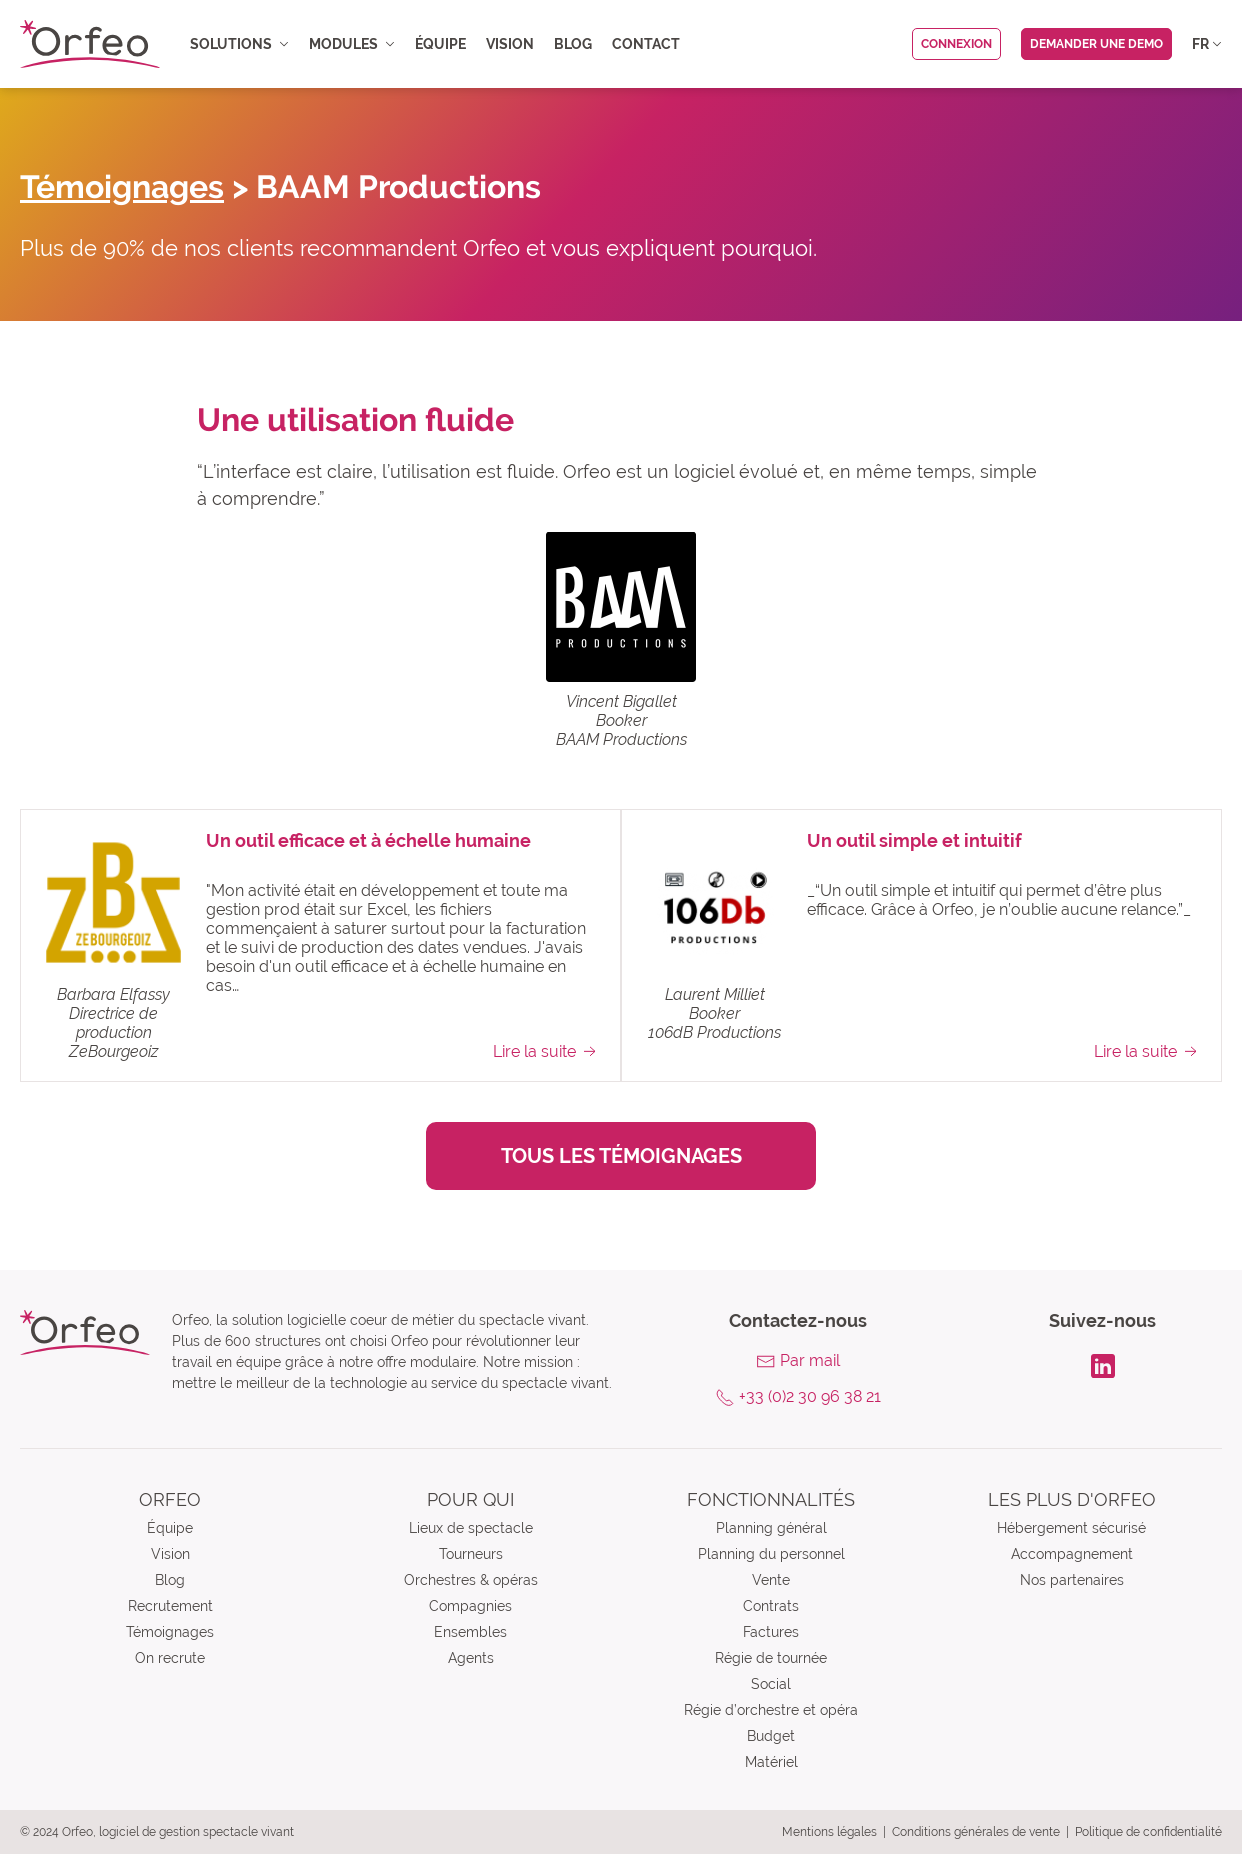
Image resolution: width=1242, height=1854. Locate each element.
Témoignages (122, 186)
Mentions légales (829, 1832)
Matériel (771, 1762)
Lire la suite (546, 1051)
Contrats (771, 1606)
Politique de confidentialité (1148, 1832)
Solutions (239, 44)
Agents (471, 1658)
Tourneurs (471, 1554)
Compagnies (470, 1606)
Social (771, 1684)
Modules (352, 44)
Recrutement (170, 1606)
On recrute (170, 1658)
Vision (510, 44)
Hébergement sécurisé (1071, 1528)
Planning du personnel (771, 1554)
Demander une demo (1096, 44)
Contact (646, 44)
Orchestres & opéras (471, 1580)
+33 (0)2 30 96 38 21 (810, 1396)
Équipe (440, 44)
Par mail (810, 1360)
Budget (771, 1736)
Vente (771, 1580)
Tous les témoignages (621, 1156)
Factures (771, 1632)
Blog (573, 44)
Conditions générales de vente (976, 1832)
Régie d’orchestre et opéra (771, 1710)
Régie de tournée (771, 1658)
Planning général (771, 1528)
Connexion (956, 44)
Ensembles (470, 1632)
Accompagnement (1072, 1554)
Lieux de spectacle (471, 1528)
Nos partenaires (1072, 1580)
